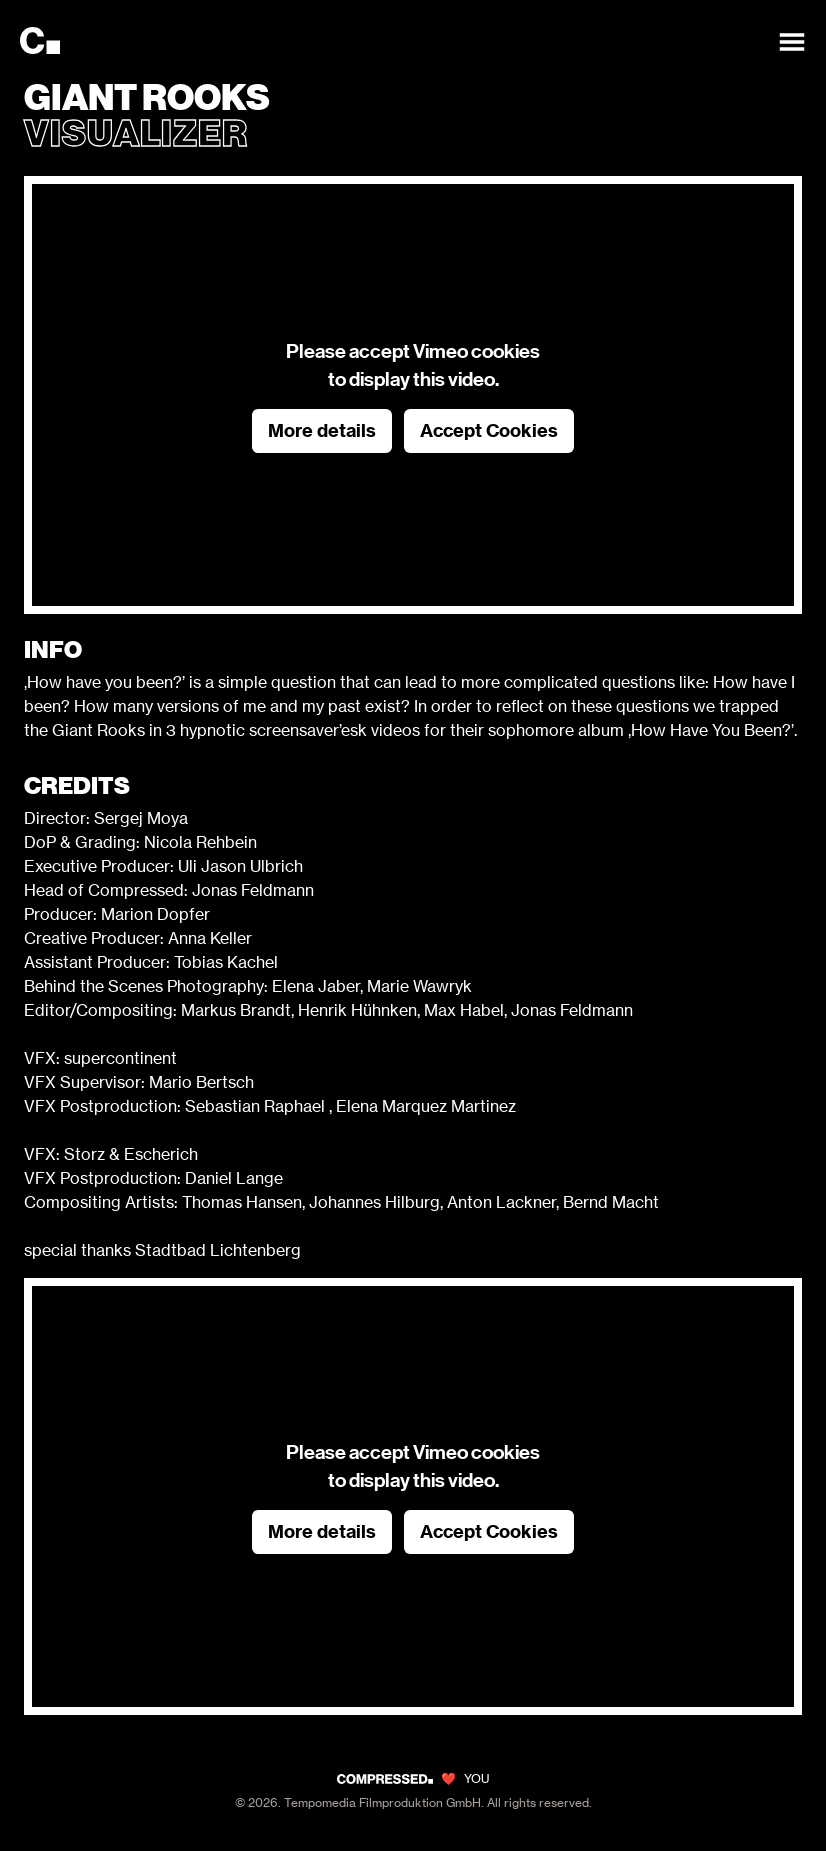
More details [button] (322, 430)
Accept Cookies (489, 430)
